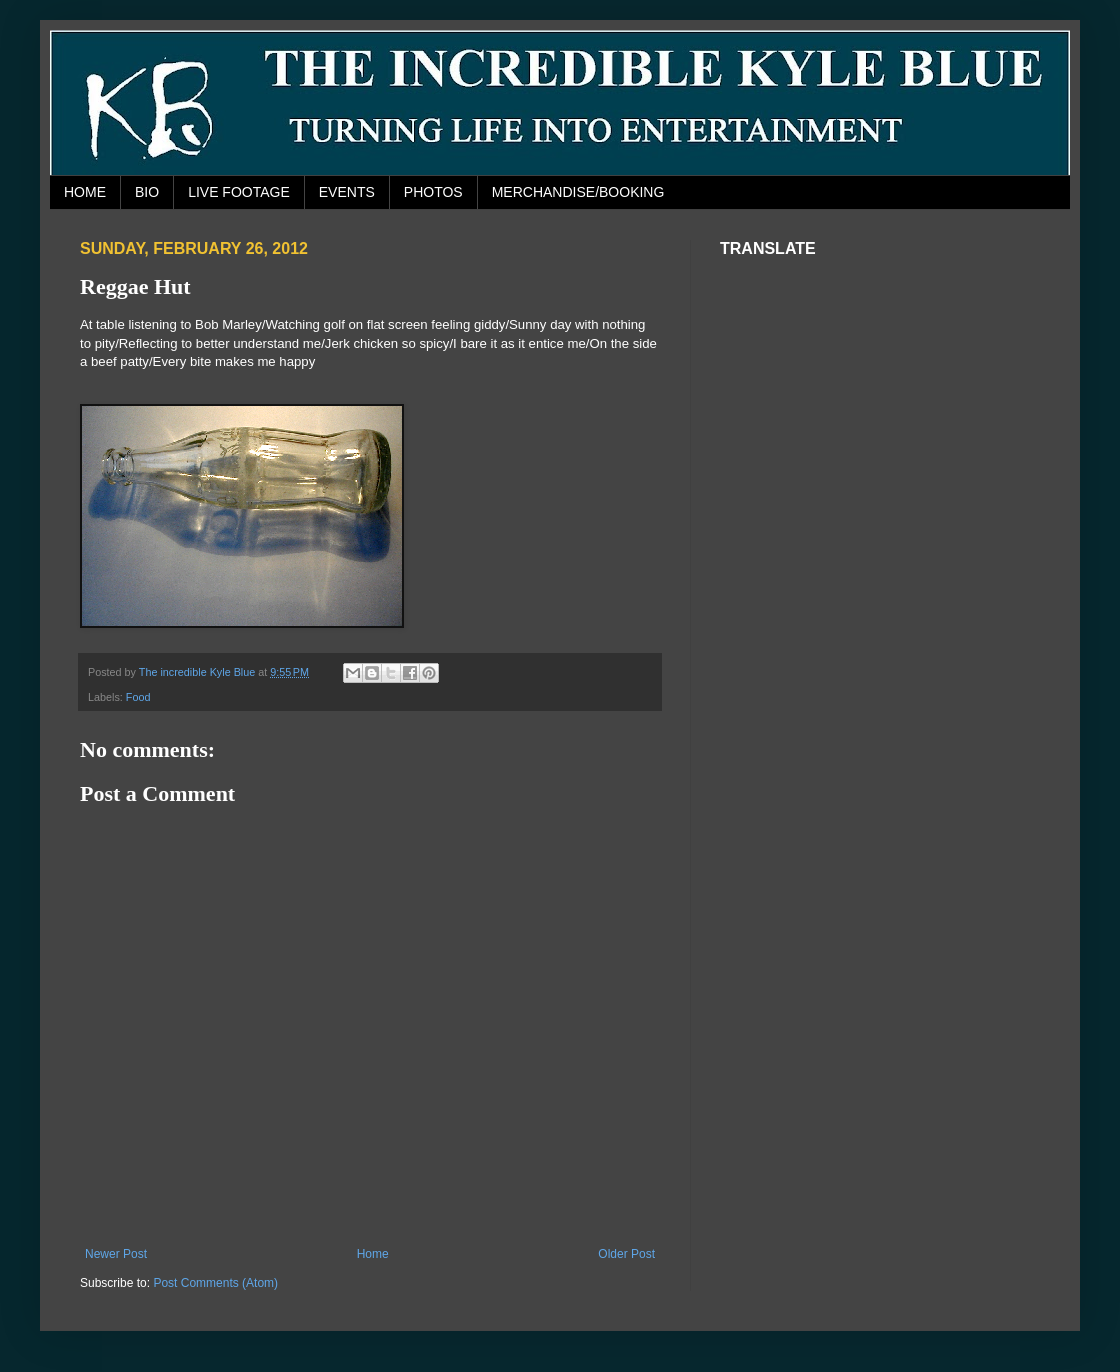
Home (373, 1254)
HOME (85, 192)
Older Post (626, 1254)
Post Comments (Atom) (215, 1283)
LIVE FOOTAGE (239, 192)
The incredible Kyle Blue (198, 672)
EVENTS (347, 192)
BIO (147, 192)
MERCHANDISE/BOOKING (578, 192)
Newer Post (116, 1254)
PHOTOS (433, 192)
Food (138, 697)
